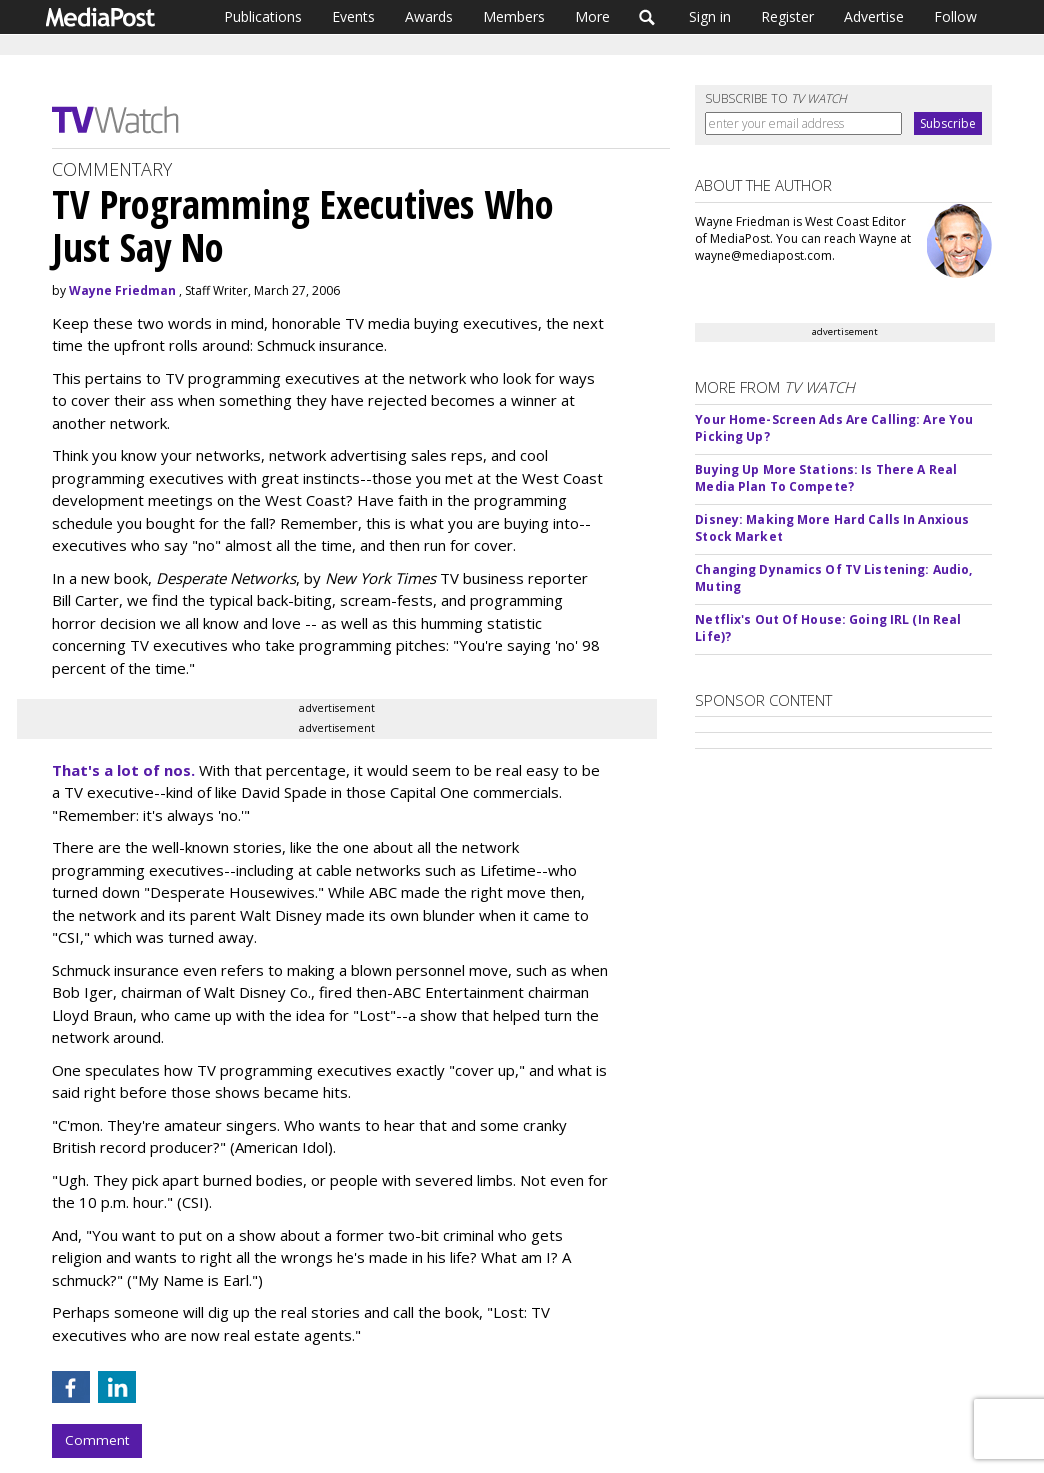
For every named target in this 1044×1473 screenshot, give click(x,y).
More (592, 16)
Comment (97, 1440)
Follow (955, 16)
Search (647, 17)
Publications (263, 16)
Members (514, 16)
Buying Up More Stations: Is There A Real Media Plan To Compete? (826, 478)
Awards (429, 16)
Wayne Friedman (122, 290)
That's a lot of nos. (123, 770)
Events (353, 16)
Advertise (874, 16)
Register (787, 16)
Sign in (710, 16)
